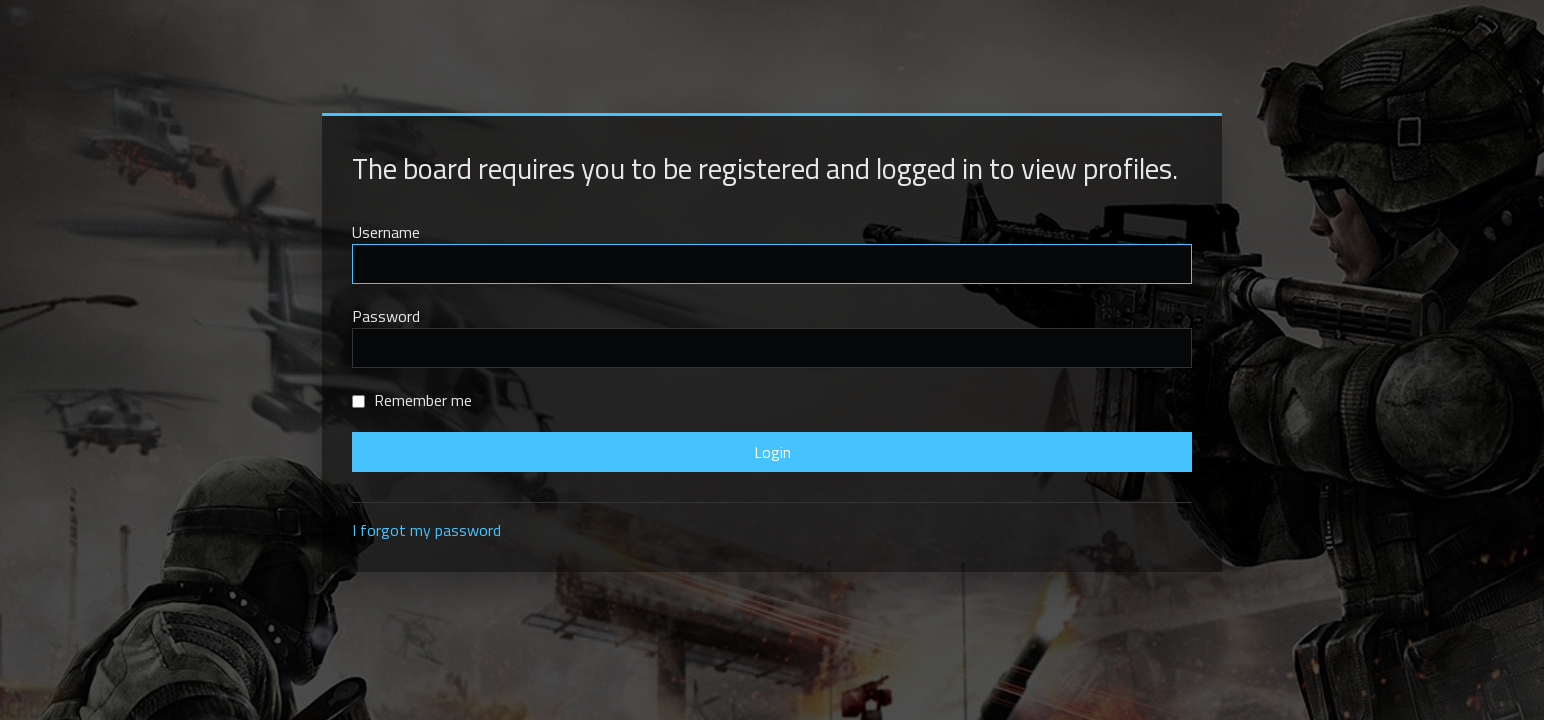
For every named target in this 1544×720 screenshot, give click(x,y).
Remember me (412, 400)
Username (386, 232)
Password (386, 316)
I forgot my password (426, 530)
